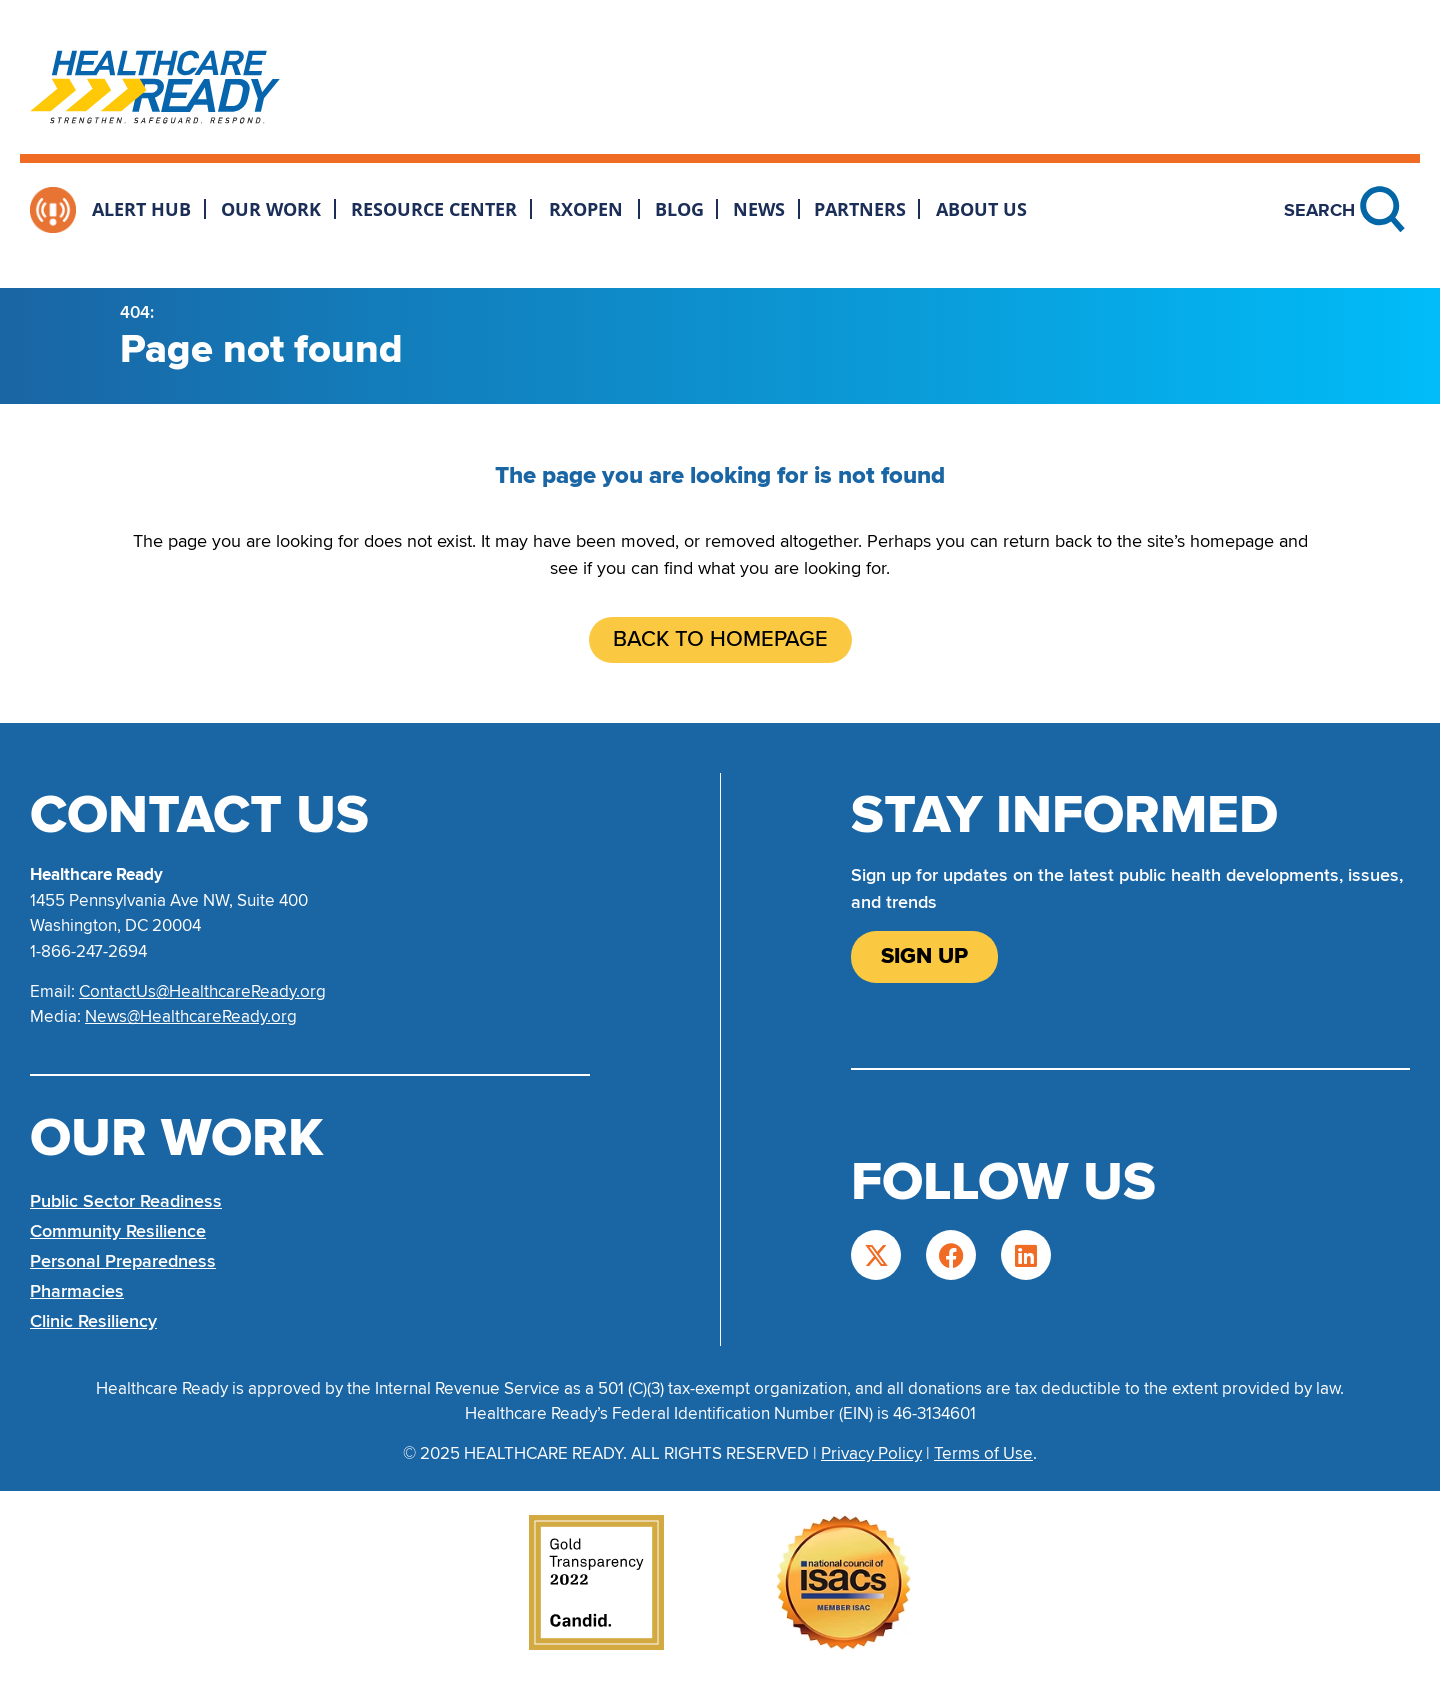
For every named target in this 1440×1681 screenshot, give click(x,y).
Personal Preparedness (123, 1261)
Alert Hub (141, 209)
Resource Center (434, 209)
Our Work (271, 209)
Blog (679, 209)
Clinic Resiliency (93, 1321)
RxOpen (586, 209)
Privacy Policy (871, 1453)
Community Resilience (118, 1231)
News (759, 209)
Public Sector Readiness (126, 1201)
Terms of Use (983, 1453)
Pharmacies (77, 1291)
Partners (860, 209)
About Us (981, 209)
